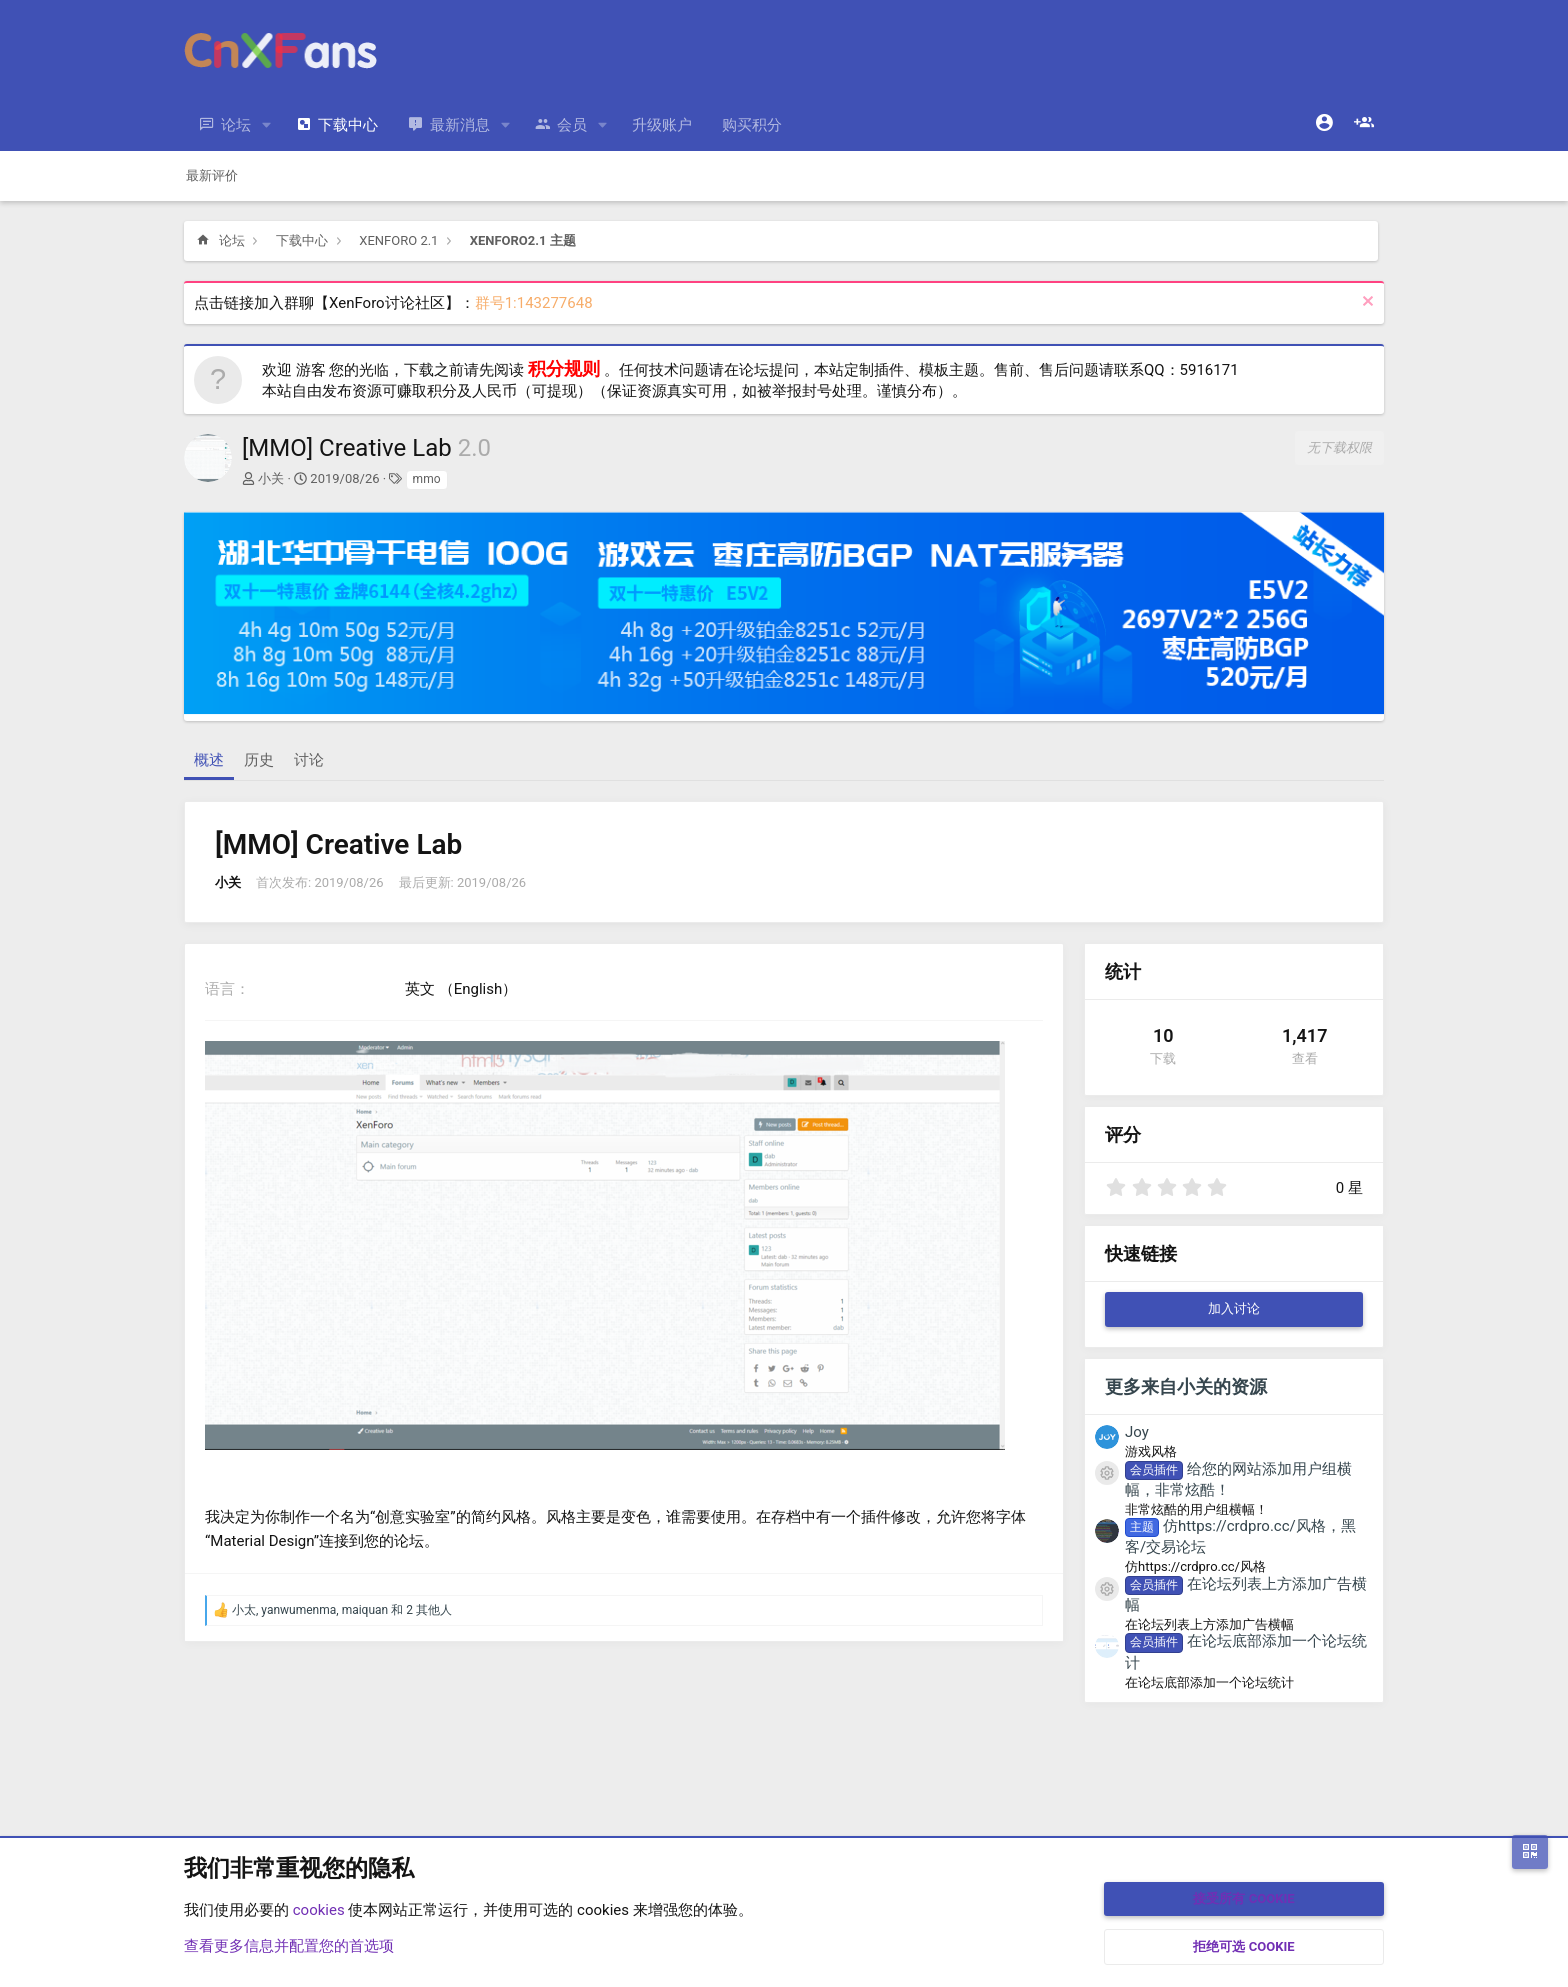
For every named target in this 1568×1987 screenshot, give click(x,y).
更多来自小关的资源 (1186, 1386)
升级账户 (662, 125)
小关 (271, 478)
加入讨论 (1234, 1308)
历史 (259, 760)
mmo (427, 479)
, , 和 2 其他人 (342, 1610)
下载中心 (348, 125)
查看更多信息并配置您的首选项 (289, 1946)
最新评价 (212, 175)
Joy (1137, 1432)
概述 (209, 760)
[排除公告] (1365, 303)
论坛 (236, 125)
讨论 (309, 760)
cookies (319, 1910)
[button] (267, 125)
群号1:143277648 (534, 303)
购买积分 (752, 125)
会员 (572, 125)
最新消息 (460, 125)
